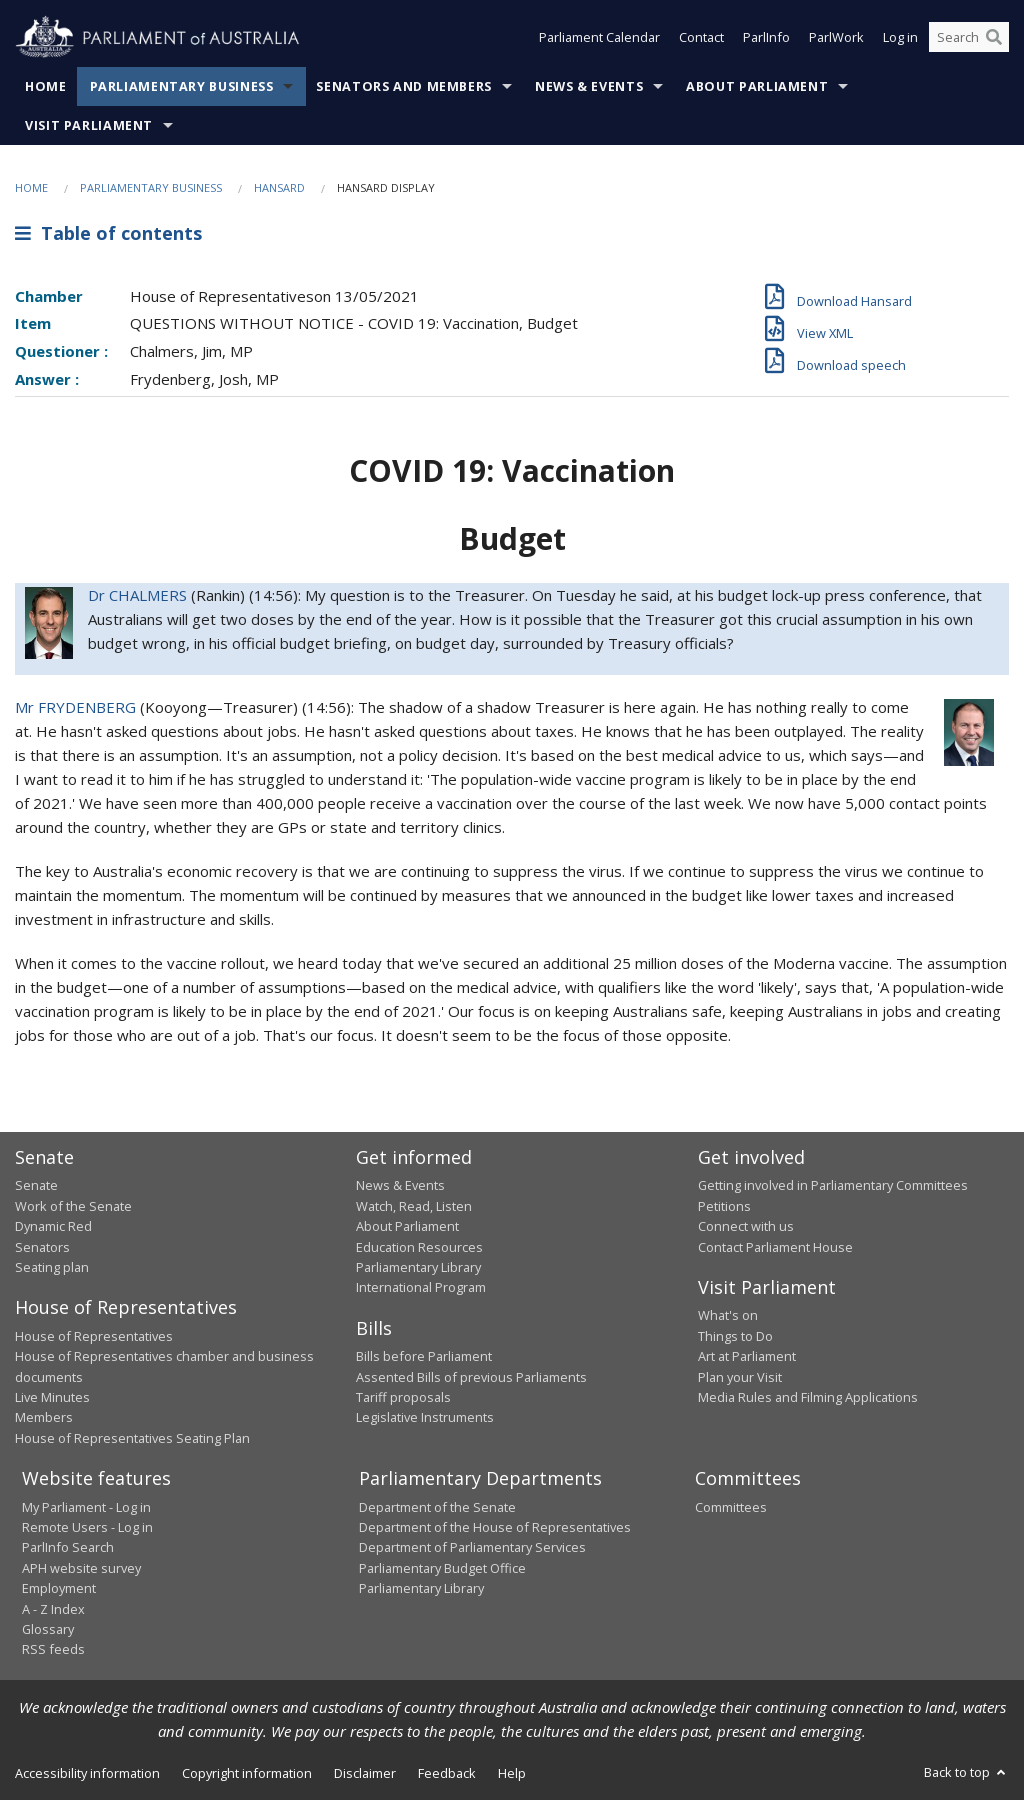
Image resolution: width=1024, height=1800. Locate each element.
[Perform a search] (994, 38)
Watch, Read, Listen (414, 1206)
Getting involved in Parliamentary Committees (833, 1185)
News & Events (589, 86)
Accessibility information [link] (87, 1773)
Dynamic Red (53, 1226)
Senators (42, 1247)
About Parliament (757, 86)
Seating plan (52, 1267)
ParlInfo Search (68, 1547)
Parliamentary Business (182, 86)
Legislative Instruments (425, 1417)
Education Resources (419, 1247)
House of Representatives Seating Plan (132, 1438)
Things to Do (735, 1336)
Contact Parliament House (775, 1247)
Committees (731, 1507)
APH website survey (81, 1568)
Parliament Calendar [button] (599, 38)
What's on (728, 1315)
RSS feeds (53, 1649)
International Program (421, 1287)
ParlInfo (766, 38)
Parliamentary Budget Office (442, 1568)
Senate (36, 1185)
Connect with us (746, 1226)
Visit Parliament (89, 125)
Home (46, 86)
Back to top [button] (966, 1772)
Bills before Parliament (424, 1356)
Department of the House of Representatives (495, 1527)
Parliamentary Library (418, 1267)
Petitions (724, 1206)
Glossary (48, 1629)
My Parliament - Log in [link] (86, 1507)
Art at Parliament (747, 1356)
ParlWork (836, 38)
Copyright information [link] (247, 1773)
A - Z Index (53, 1609)
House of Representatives (94, 1336)
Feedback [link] (447, 1773)
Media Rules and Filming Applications (808, 1397)
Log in (900, 38)
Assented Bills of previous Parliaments (471, 1377)
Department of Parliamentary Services (472, 1547)
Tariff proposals (403, 1397)
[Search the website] (969, 38)
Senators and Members (404, 86)
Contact (701, 38)
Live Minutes (52, 1397)
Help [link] (512, 1773)
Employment (59, 1588)
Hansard (279, 187)
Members (44, 1417)
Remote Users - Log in (87, 1527)
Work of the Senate (73, 1206)
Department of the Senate (437, 1507)
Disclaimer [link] (365, 1773)
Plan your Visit (740, 1377)
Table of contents (108, 233)
